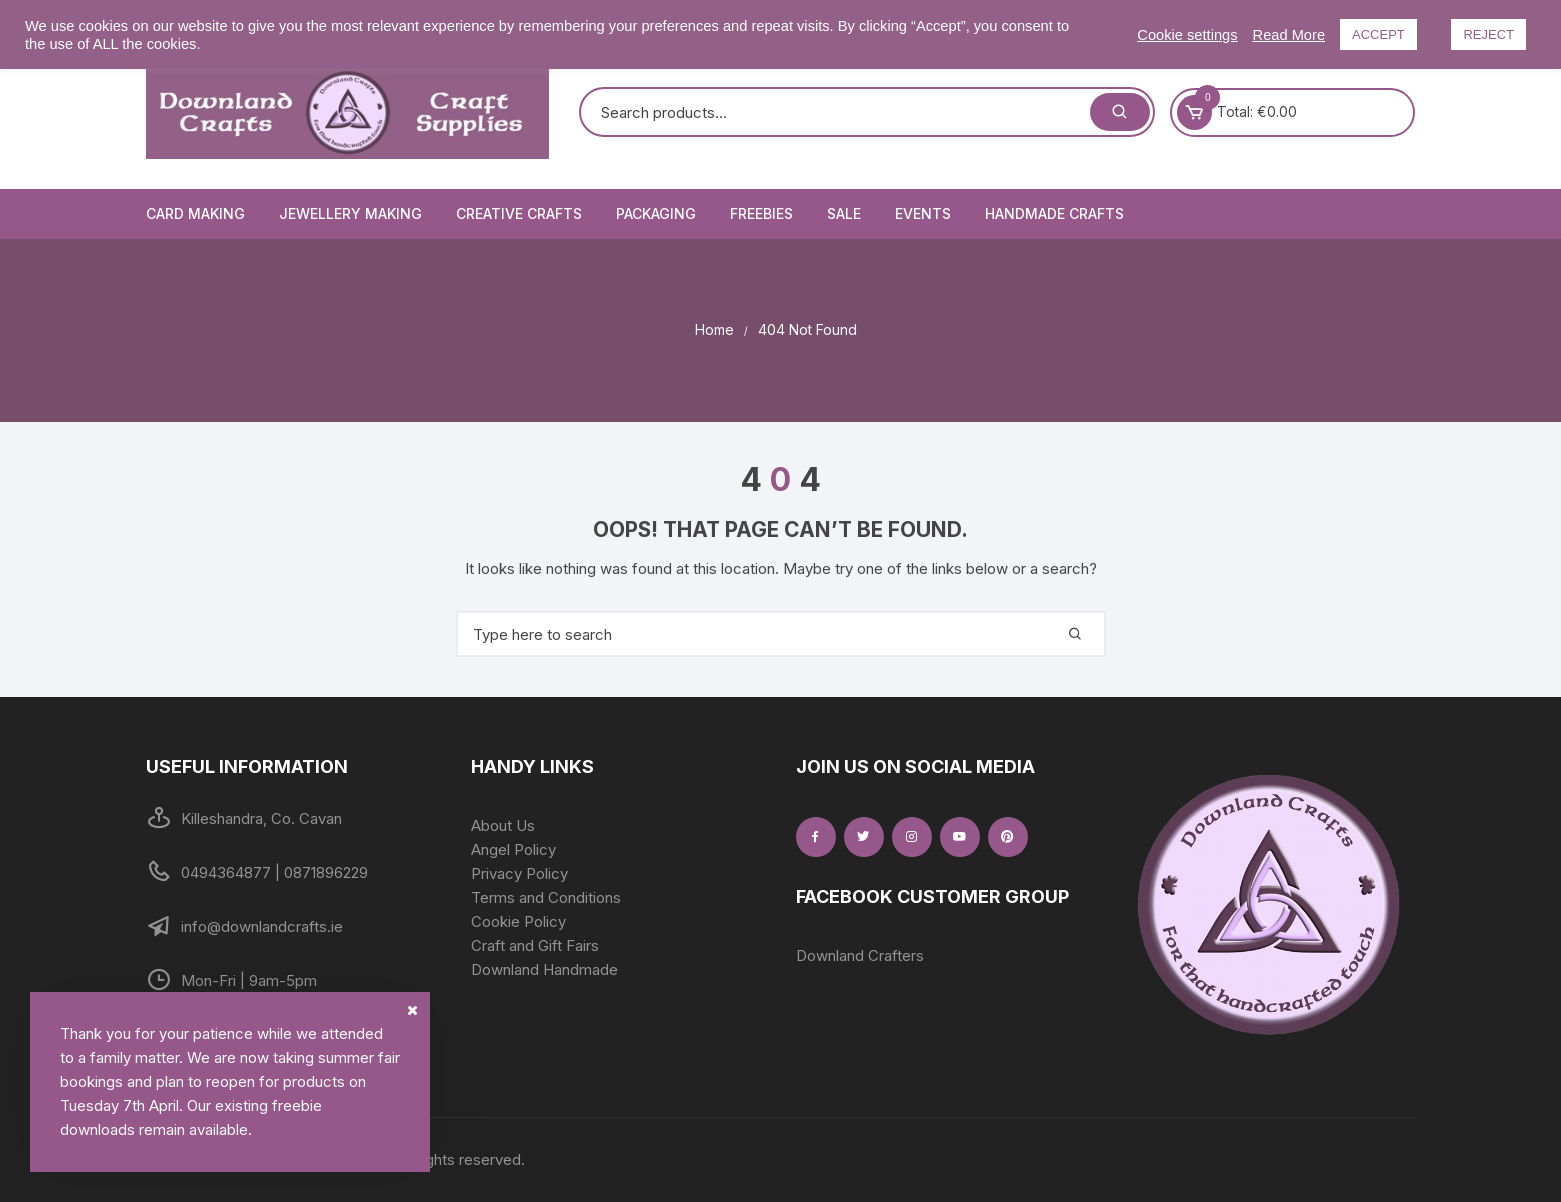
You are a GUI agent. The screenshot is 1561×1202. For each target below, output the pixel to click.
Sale (844, 213)
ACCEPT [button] (1378, 34)
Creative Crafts (519, 213)
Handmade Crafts (1054, 213)
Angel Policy (513, 849)
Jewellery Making (350, 213)
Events (923, 213)
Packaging (656, 213)
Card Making (195, 213)
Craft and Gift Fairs (535, 945)
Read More (1289, 35)
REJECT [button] (1488, 34)
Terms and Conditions (546, 897)
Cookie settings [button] (1187, 35)
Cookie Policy (518, 921)
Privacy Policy (519, 873)
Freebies (761, 213)
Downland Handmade (544, 969)
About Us (503, 825)
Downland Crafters (860, 955)
